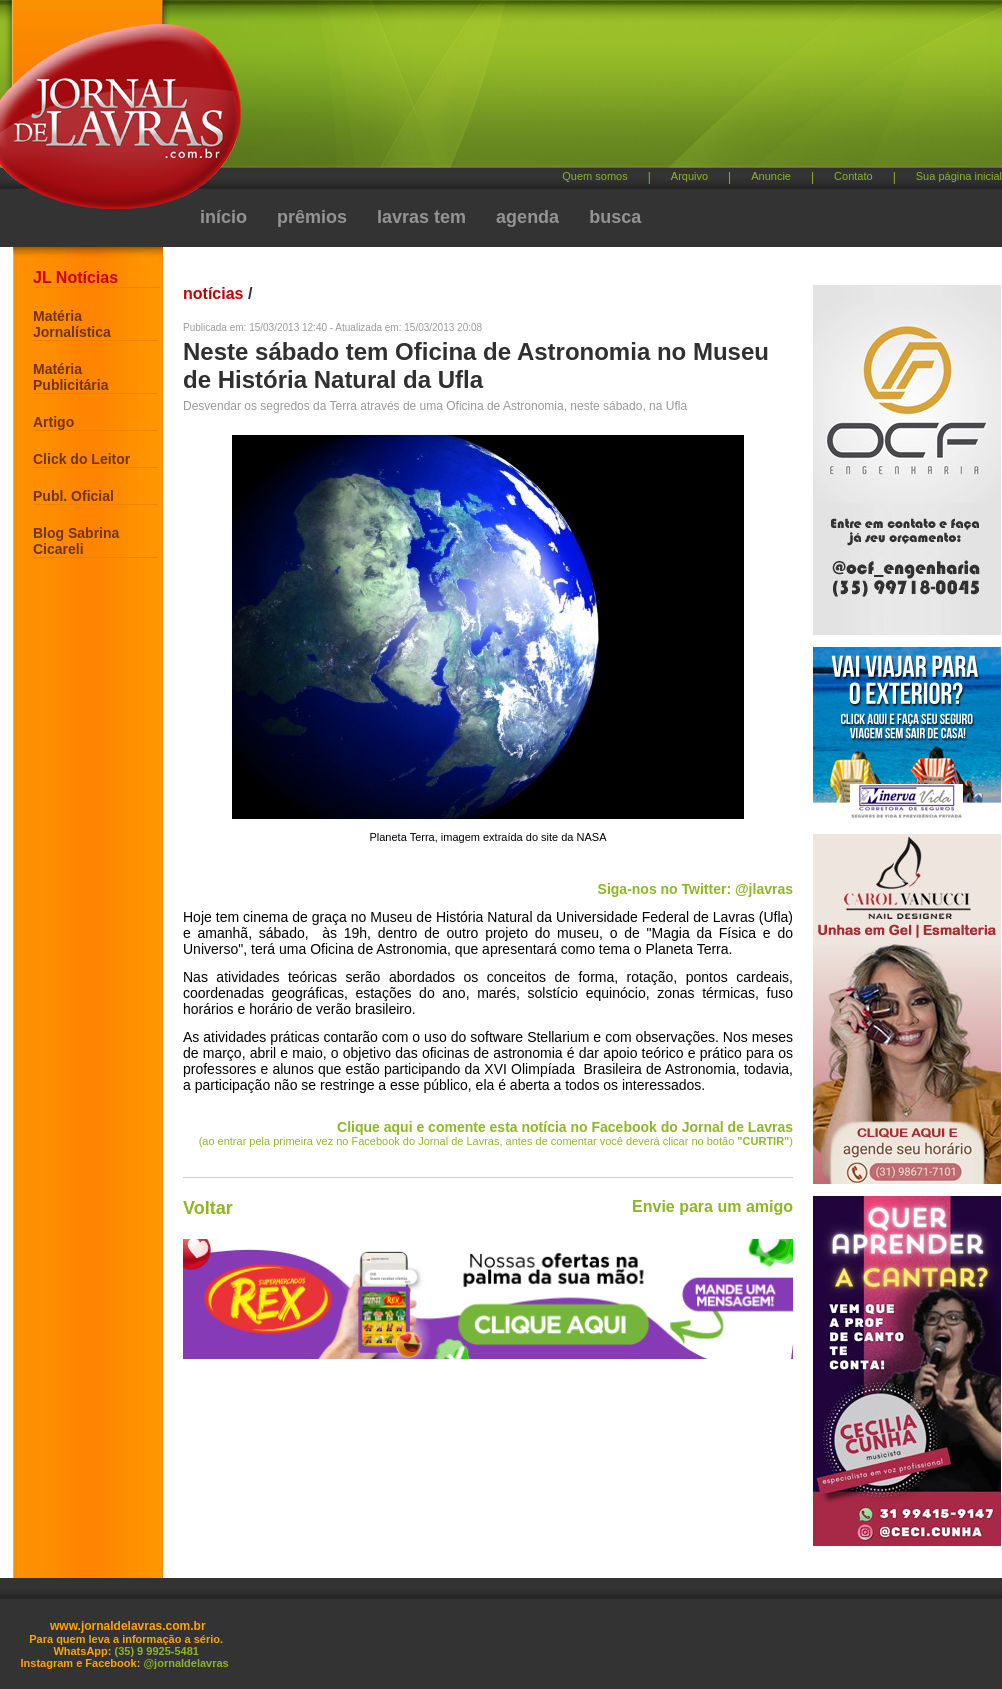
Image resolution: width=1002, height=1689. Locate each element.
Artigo (53, 422)
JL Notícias (75, 277)
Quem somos (594, 176)
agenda (527, 217)
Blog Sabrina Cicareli (76, 541)
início (223, 217)
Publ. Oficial (73, 496)
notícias (213, 293)
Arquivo (689, 176)
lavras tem (421, 217)
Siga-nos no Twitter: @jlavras (695, 889)
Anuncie (771, 176)
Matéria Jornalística (72, 324)
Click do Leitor (81, 459)
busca (615, 217)
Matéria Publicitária (70, 377)
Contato (853, 176)
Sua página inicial (959, 176)
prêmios (312, 217)
